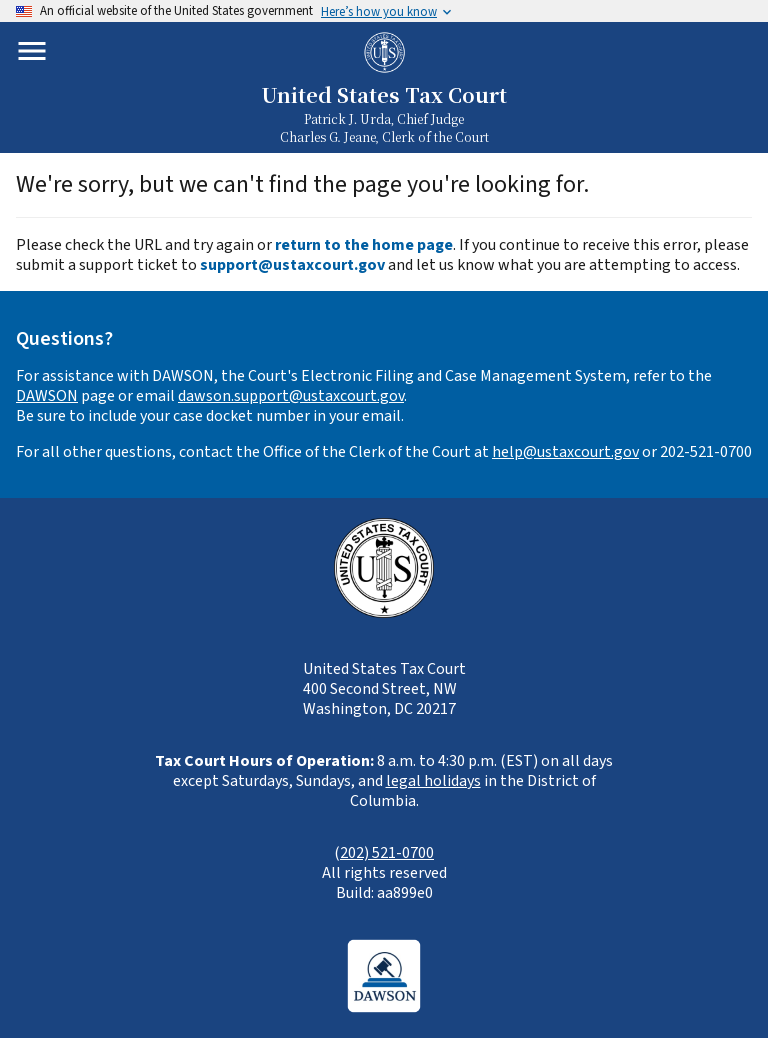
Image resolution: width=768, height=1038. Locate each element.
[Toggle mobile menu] (32, 51)
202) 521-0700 (387, 853)
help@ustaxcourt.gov (565, 452)
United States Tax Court (384, 94)
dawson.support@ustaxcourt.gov (291, 396)
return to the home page (364, 245)
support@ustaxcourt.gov (292, 265)
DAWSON (47, 396)
